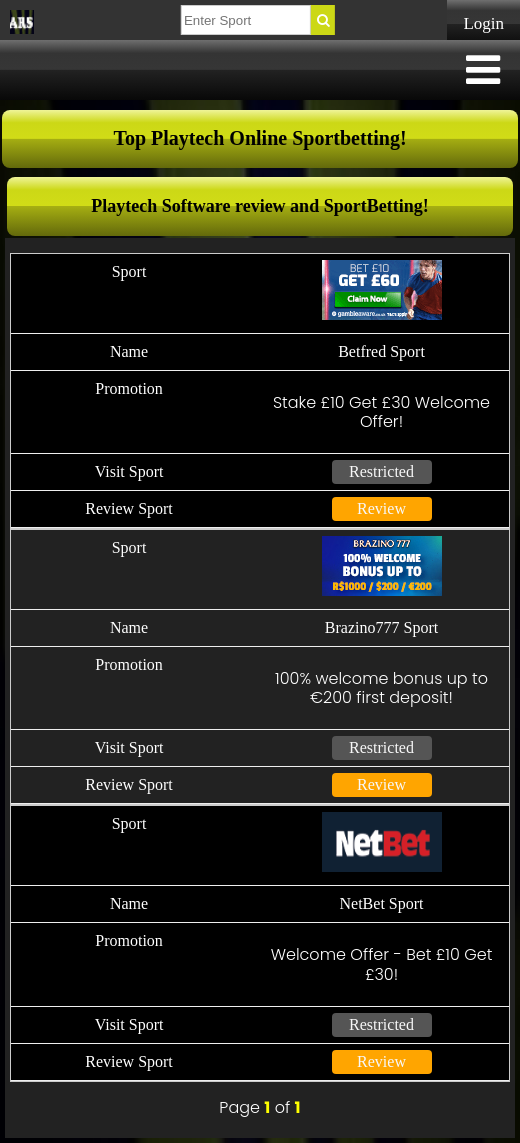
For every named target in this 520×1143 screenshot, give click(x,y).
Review (381, 508)
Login (483, 23)
